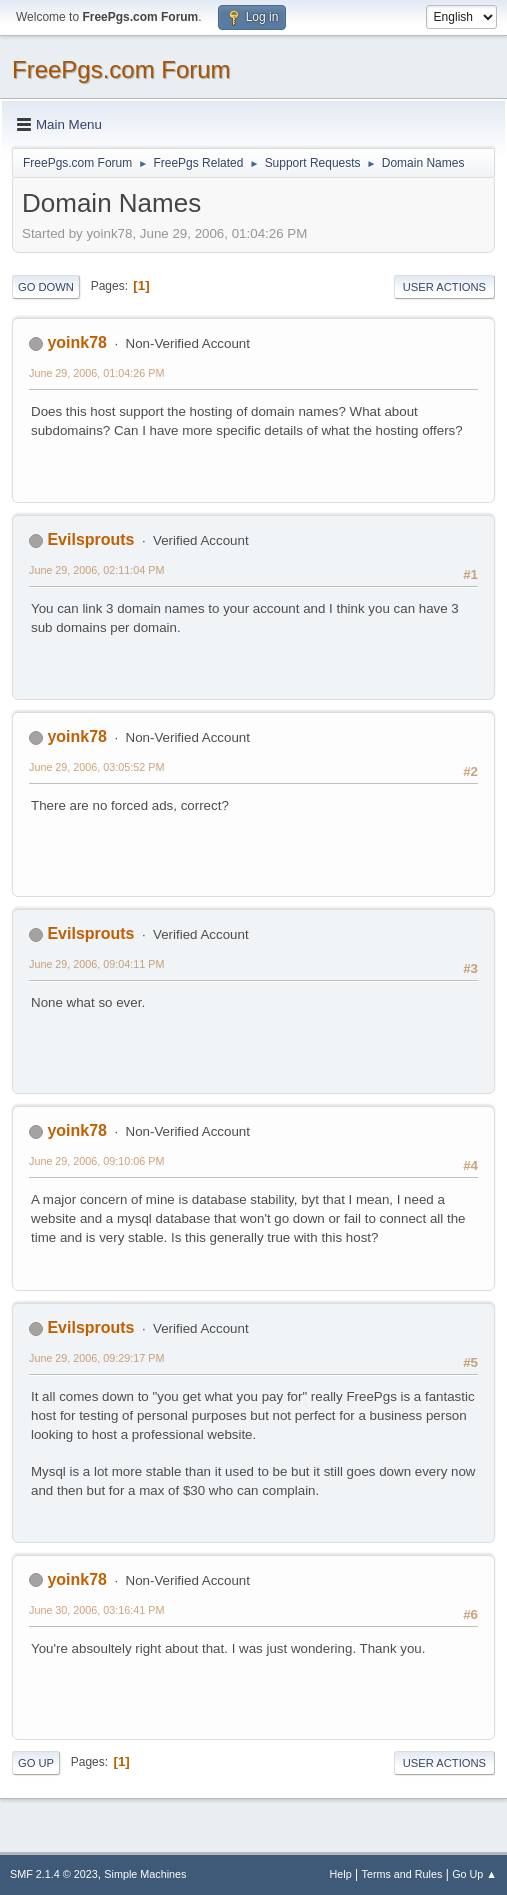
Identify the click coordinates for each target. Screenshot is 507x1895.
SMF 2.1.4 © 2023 (54, 1874)
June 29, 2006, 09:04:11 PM (96, 964)
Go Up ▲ (474, 1874)
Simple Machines (145, 1874)
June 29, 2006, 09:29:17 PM (96, 1358)
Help (341, 1874)
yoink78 (77, 342)
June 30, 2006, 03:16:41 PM (96, 1610)
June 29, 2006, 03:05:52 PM (96, 767)
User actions (444, 287)
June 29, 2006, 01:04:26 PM (96, 373)
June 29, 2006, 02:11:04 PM (96, 570)
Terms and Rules (402, 1874)
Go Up (36, 1763)
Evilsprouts (90, 539)
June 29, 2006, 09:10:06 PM (96, 1161)
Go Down (46, 287)
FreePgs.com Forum (121, 69)
